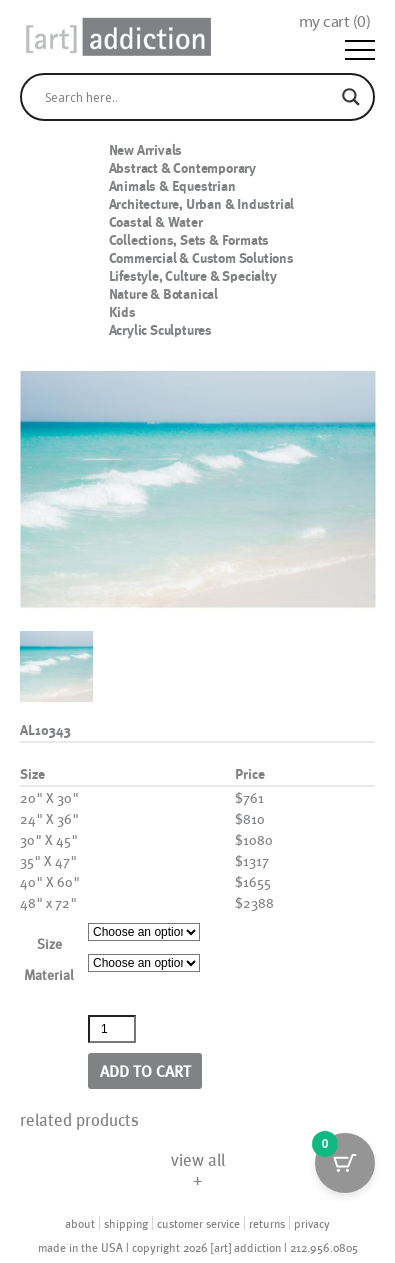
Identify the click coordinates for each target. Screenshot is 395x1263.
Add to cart (145, 1070)
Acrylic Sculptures (160, 330)
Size (49, 943)
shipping (126, 1223)
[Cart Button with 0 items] (345, 1163)
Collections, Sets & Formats (189, 240)
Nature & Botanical (163, 294)
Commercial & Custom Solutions (201, 258)
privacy (312, 1223)
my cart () (335, 21)
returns (267, 1223)
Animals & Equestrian (172, 186)
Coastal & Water (156, 222)
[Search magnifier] (351, 97)
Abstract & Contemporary (182, 168)
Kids (122, 312)
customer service (198, 1223)
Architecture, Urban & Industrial (202, 204)
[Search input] (188, 97)
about (80, 1223)
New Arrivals (146, 150)
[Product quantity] (112, 1029)
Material (49, 974)
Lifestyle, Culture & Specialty (193, 276)
